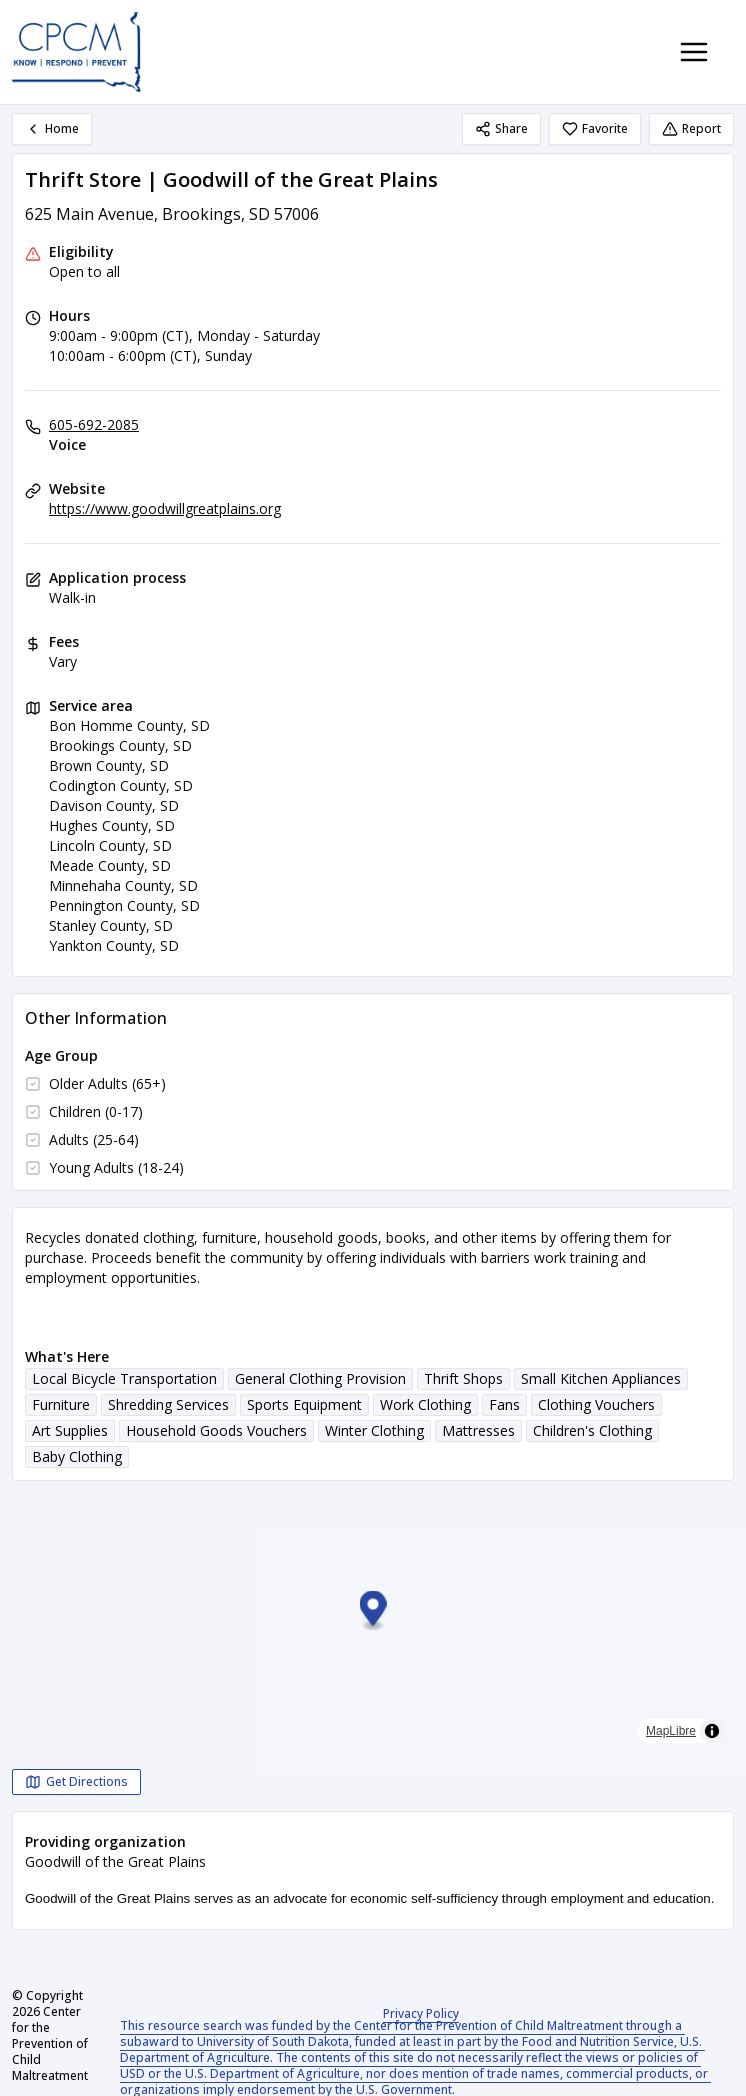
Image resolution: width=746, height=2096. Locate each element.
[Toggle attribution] (712, 1731)
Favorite (595, 128)
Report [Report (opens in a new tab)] (691, 128)
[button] (373, 1611)
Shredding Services (168, 1404)
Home (52, 128)
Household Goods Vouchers (216, 1430)
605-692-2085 (94, 424)
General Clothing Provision (320, 1378)
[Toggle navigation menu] (694, 52)
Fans (504, 1404)
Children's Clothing (592, 1430)
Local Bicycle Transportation (124, 1378)
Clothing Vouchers (596, 1404)
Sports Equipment (304, 1404)
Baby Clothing (77, 1456)
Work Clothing (425, 1404)
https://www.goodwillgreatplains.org (165, 508)
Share (501, 128)
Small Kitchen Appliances (601, 1378)
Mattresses (478, 1430)
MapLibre (671, 1731)
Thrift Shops (463, 1378)
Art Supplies (70, 1430)
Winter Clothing (374, 1430)
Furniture (61, 1404)
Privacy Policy (421, 2013)
